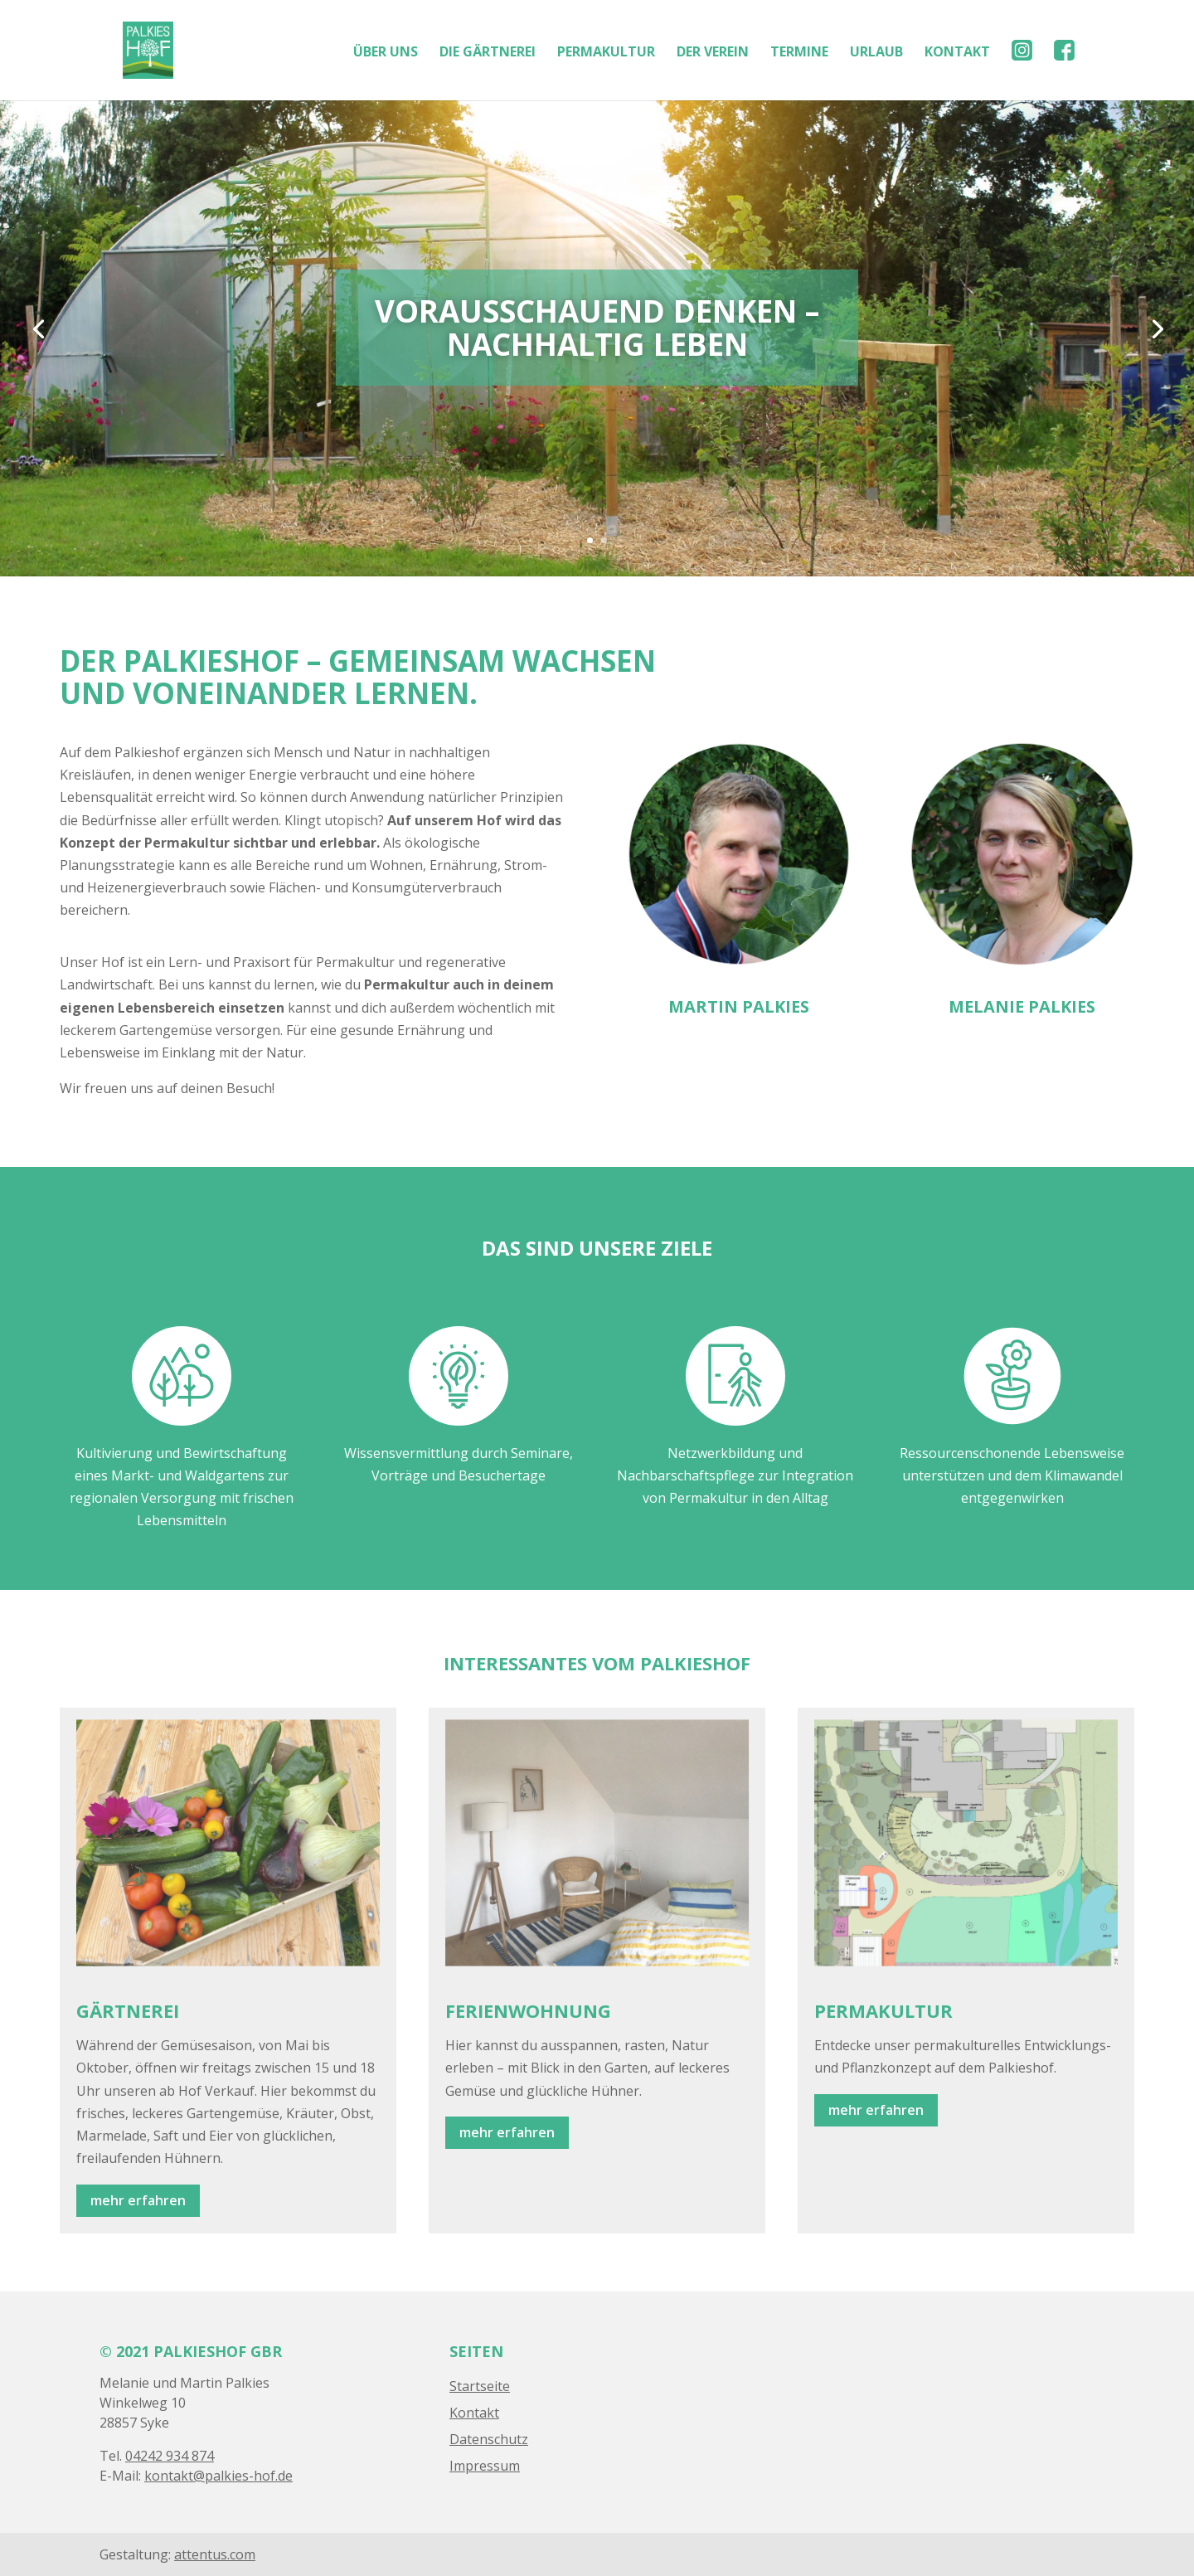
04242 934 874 (169, 2456)
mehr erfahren (138, 2200)
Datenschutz (488, 2439)
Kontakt (474, 2412)
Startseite (479, 2386)
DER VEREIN (713, 53)
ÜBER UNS (385, 53)
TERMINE (799, 53)
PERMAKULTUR (606, 53)
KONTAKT (957, 53)
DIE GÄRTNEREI (487, 53)
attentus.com (214, 2554)
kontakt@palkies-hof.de (218, 2476)
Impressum (484, 2466)
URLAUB (876, 53)
